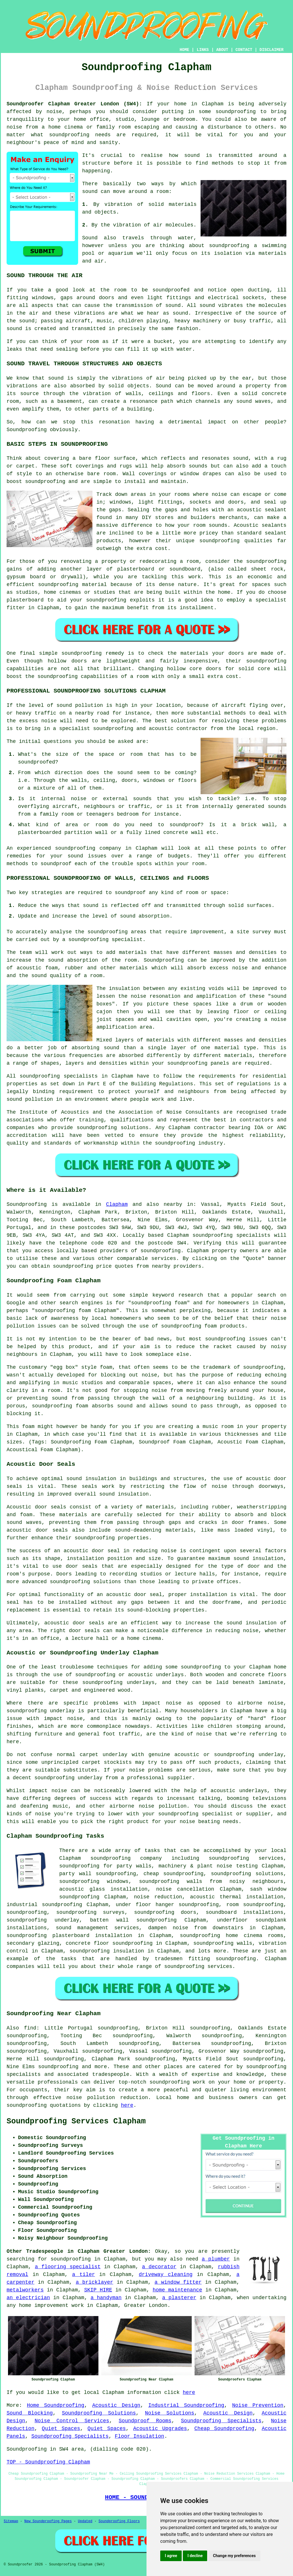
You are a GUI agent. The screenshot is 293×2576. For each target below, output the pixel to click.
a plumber (216, 2259)
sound (90, 191)
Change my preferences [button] (234, 2555)
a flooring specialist (68, 2267)
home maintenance (177, 2290)
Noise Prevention (257, 2405)
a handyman (105, 2298)
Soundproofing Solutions (99, 2413)
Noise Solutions (169, 2413)
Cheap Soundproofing (224, 2428)
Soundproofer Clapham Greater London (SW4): (74, 104)
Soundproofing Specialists (221, 2421)
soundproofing (235, 112)
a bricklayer (94, 2282)
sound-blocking (148, 1610)
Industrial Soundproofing (186, 2405)
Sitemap (11, 2521)
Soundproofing (27, 430)
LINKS (203, 50)
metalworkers (25, 2290)
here (127, 2105)
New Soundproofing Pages (48, 2521)
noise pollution (90, 2097)
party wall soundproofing (97, 1874)
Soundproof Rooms (145, 2421)
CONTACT (243, 50)
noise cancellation (185, 1889)
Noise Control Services (72, 2421)
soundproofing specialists (231, 1235)
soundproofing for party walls (105, 1866)
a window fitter (178, 2282)
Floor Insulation (139, 2436)
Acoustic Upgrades (160, 2428)
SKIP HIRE (98, 2290)
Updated (85, 2521)
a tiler (83, 2274)
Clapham (117, 1204)
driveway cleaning (166, 2274)
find (30, 2028)
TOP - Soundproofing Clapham (48, 2462)
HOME (184, 50)
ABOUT (222, 50)
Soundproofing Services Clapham (76, 2121)
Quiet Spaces (61, 2428)
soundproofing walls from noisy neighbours (211, 1881)
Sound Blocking (30, 2413)
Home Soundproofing (55, 2405)
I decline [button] (195, 2555)
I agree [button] (171, 2555)
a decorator (159, 2267)
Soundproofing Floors (119, 2521)
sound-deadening (138, 1530)
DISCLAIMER (272, 50)
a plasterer (179, 2298)
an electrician (28, 2298)
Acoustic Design (116, 2405)
